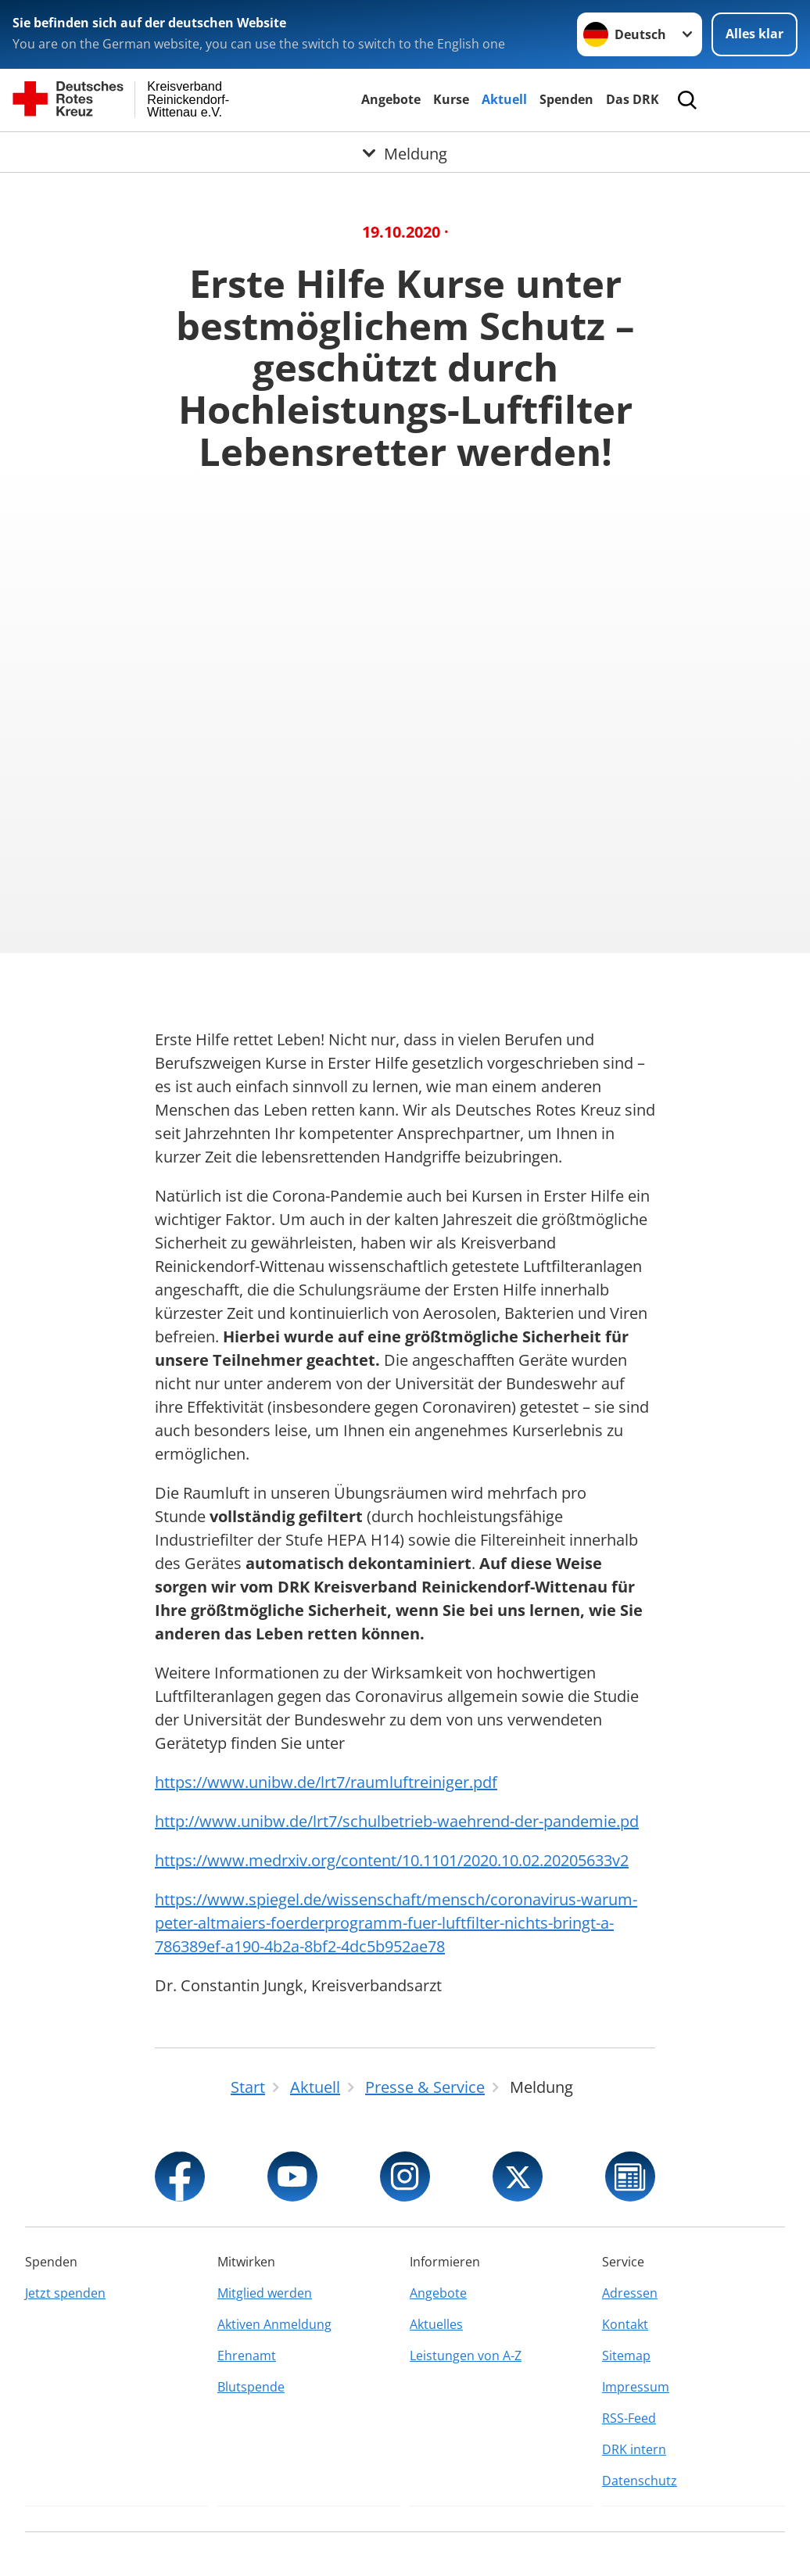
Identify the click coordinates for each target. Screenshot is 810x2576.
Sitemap (626, 2355)
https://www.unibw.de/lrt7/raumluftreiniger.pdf (326, 1782)
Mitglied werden (264, 2293)
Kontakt (625, 2324)
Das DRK (632, 99)
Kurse (451, 99)
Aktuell (504, 99)
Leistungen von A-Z (465, 2355)
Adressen (630, 2293)
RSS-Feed (629, 2418)
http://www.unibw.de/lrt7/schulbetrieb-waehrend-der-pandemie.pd (397, 1821)
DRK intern (634, 2449)
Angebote (391, 99)
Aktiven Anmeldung (274, 2324)
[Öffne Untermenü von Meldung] (405, 151)
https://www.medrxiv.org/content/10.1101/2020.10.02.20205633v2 (392, 1860)
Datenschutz (639, 2480)
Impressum (635, 2386)
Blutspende (251, 2386)
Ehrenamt (246, 2355)
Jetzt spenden (65, 2293)
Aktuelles (436, 2324)
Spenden (566, 99)
